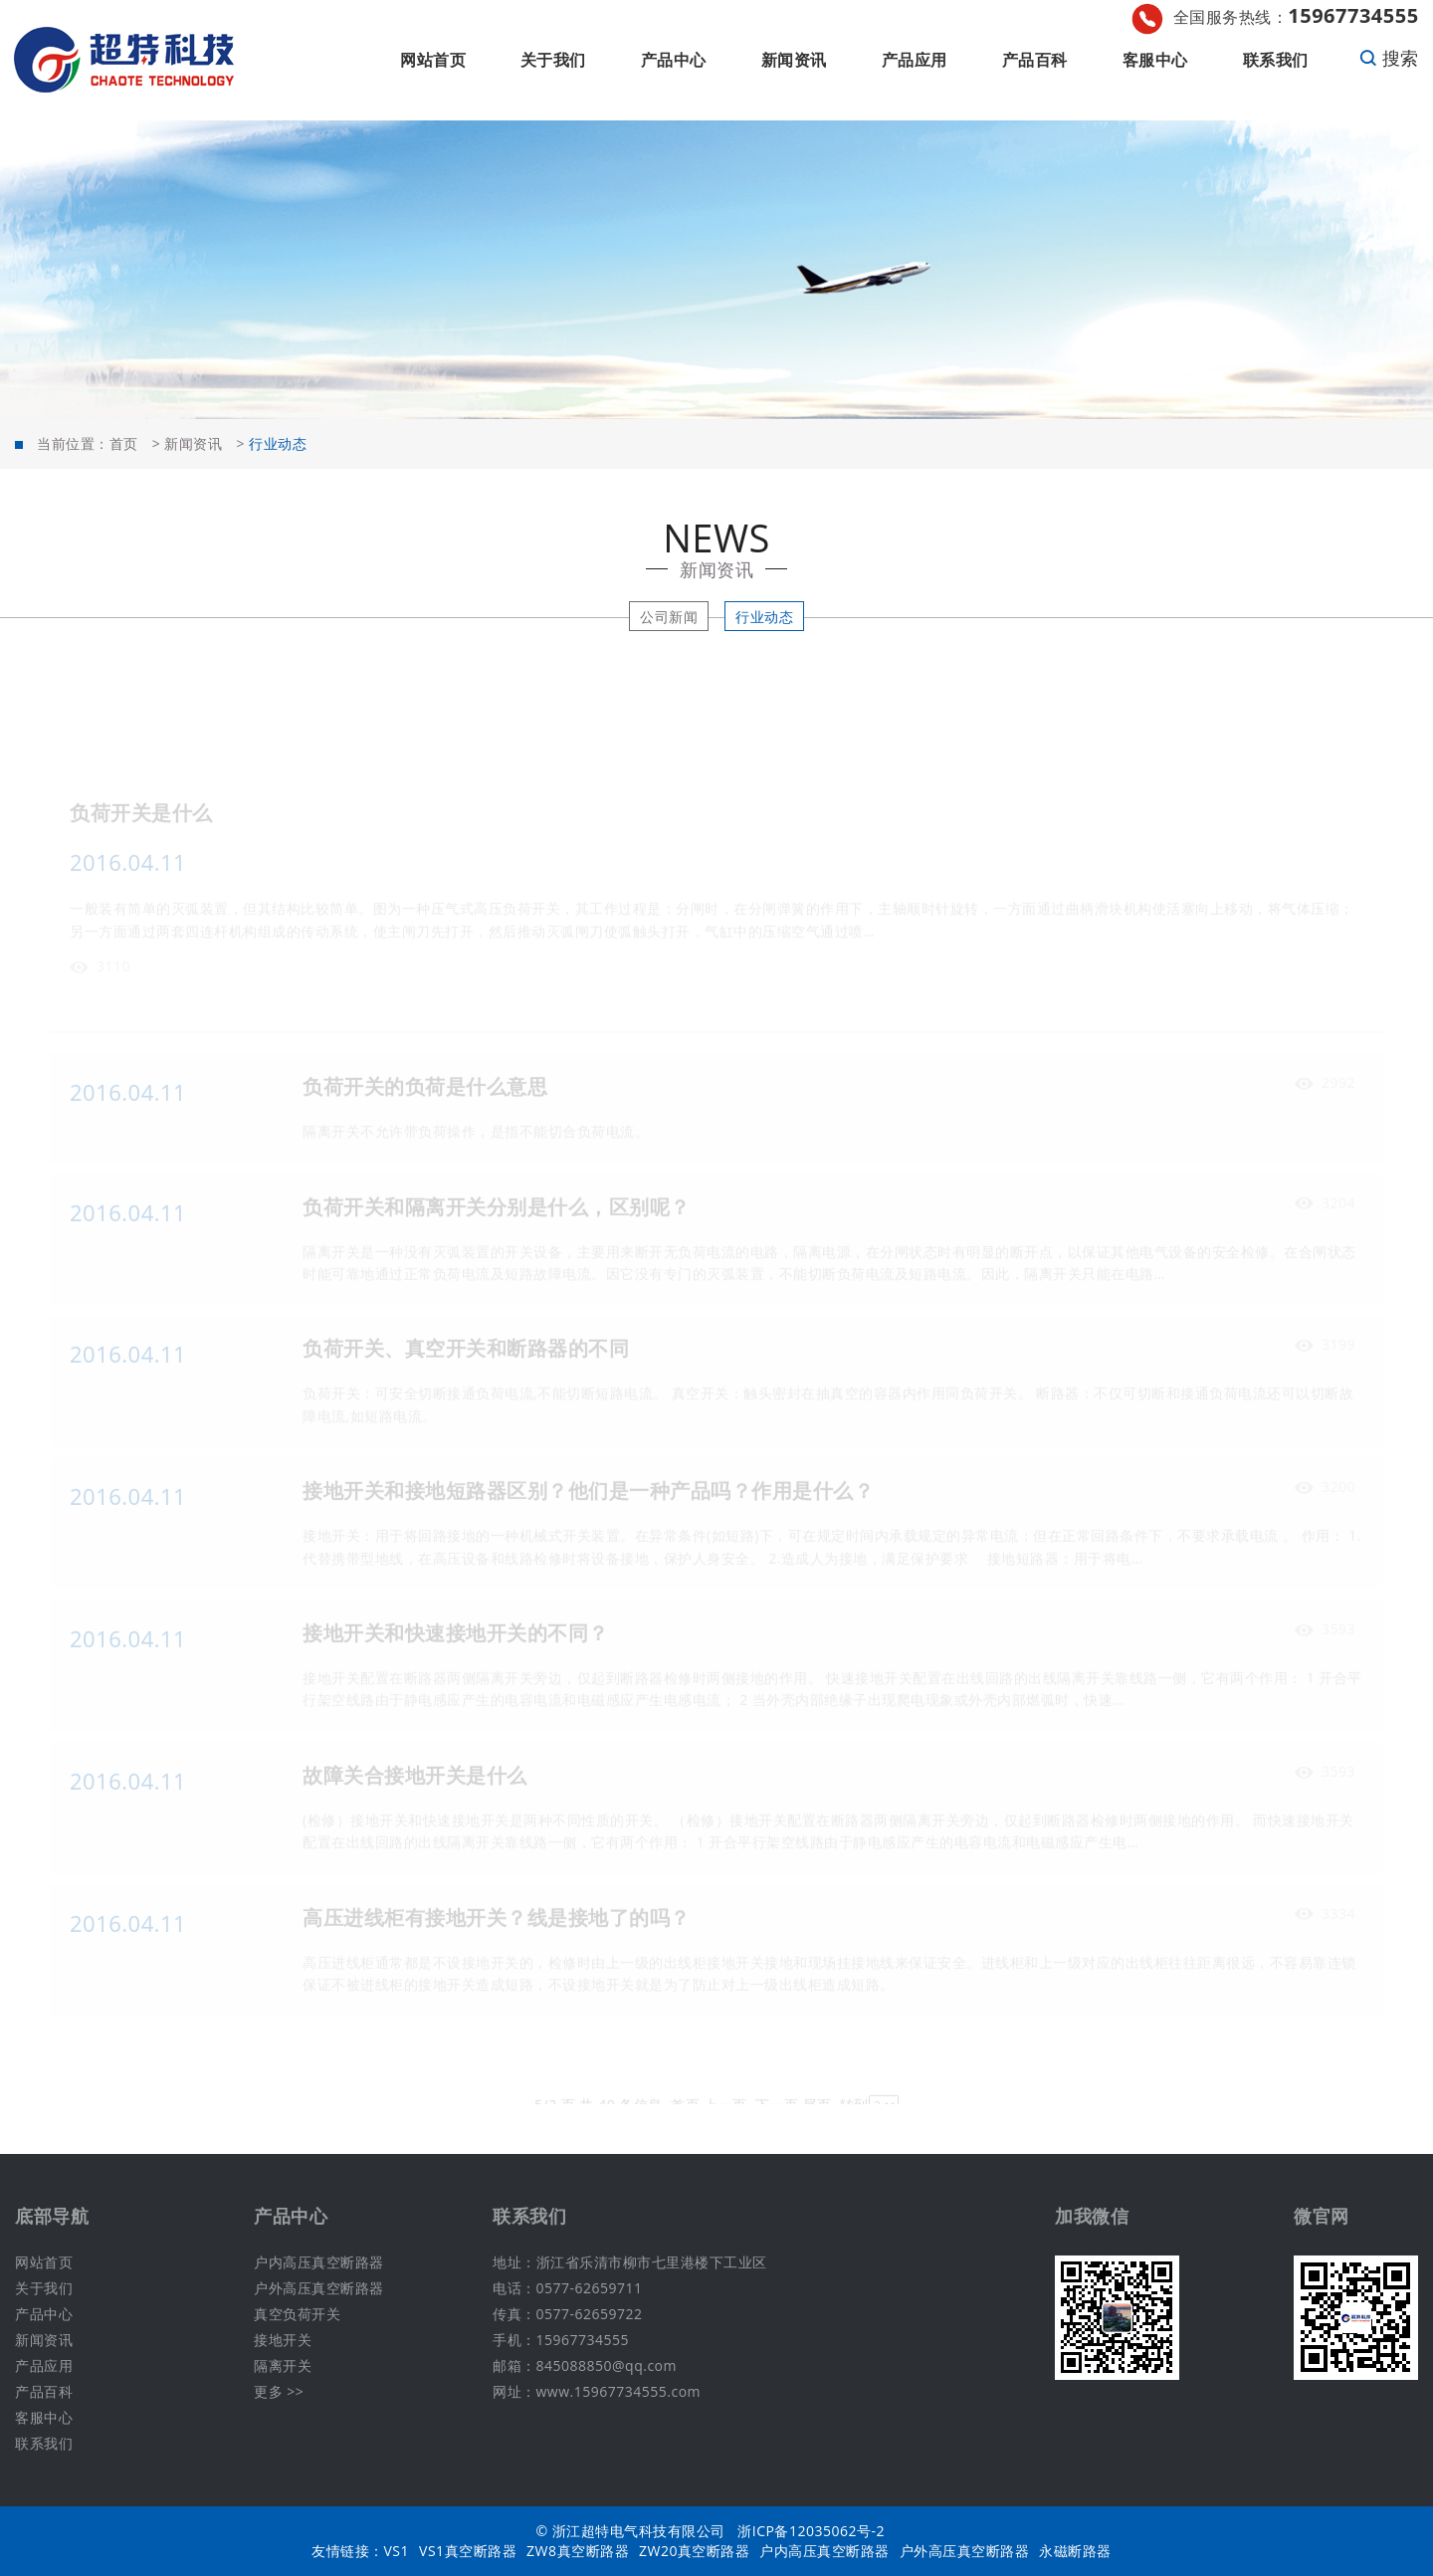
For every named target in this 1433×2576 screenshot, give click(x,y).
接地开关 (282, 2339)
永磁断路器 (1075, 2550)
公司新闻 (669, 616)
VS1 (397, 2550)
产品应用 (914, 60)
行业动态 (764, 616)
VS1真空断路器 (467, 2550)
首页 (123, 443)
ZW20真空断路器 (694, 2550)
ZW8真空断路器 (577, 2550)
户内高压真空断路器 (319, 2262)
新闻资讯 (794, 60)
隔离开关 (282, 2365)
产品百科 (1035, 60)
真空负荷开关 (297, 2313)
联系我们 (1276, 60)
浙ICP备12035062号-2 (811, 2530)
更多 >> (279, 2391)
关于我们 (553, 60)
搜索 (1388, 58)
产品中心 (674, 60)
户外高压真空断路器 (319, 2287)
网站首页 (433, 60)
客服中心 (1155, 60)
